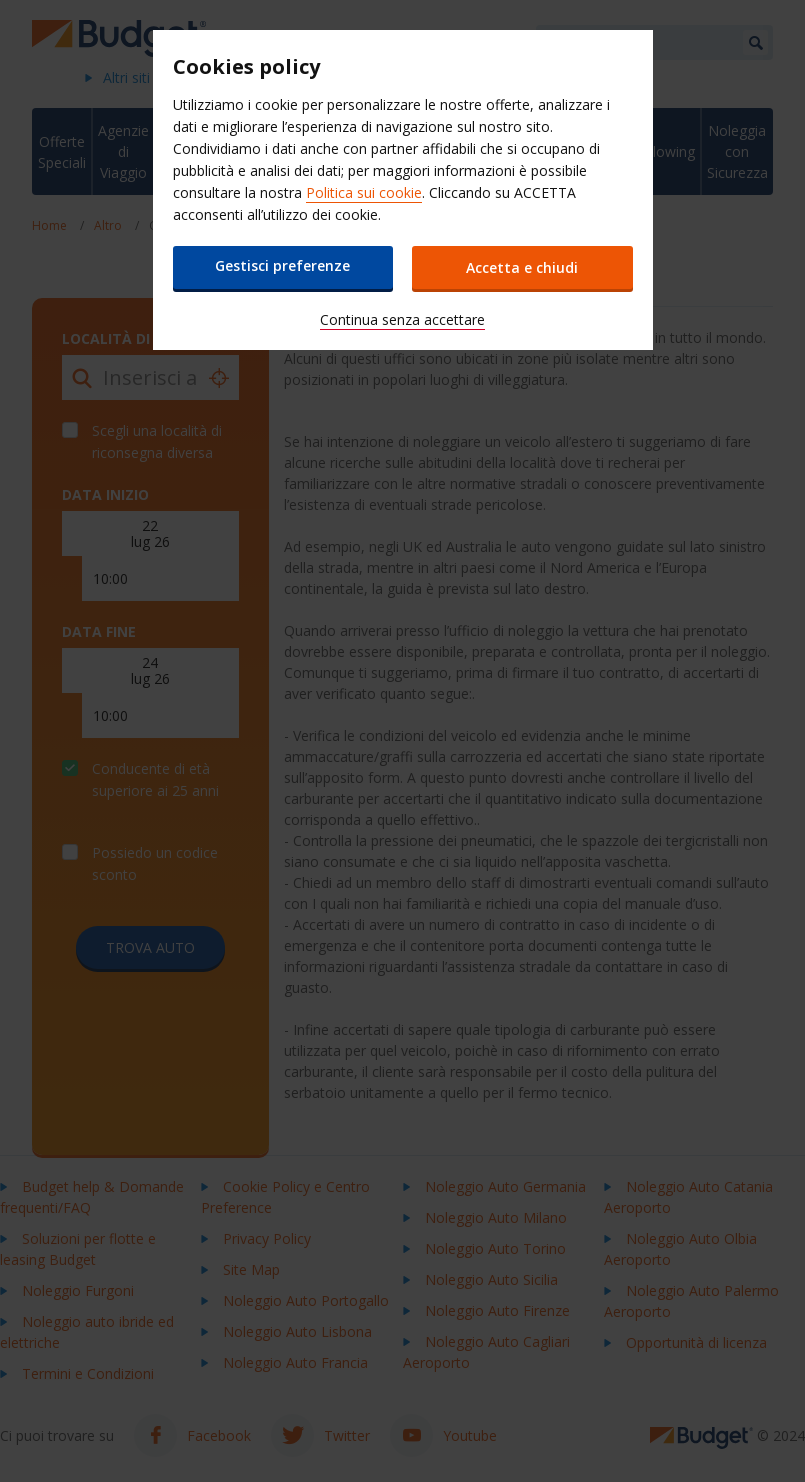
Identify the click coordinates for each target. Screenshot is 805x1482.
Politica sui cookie (364, 192)
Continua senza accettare (402, 319)
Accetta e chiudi (523, 267)
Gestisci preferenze (282, 265)
